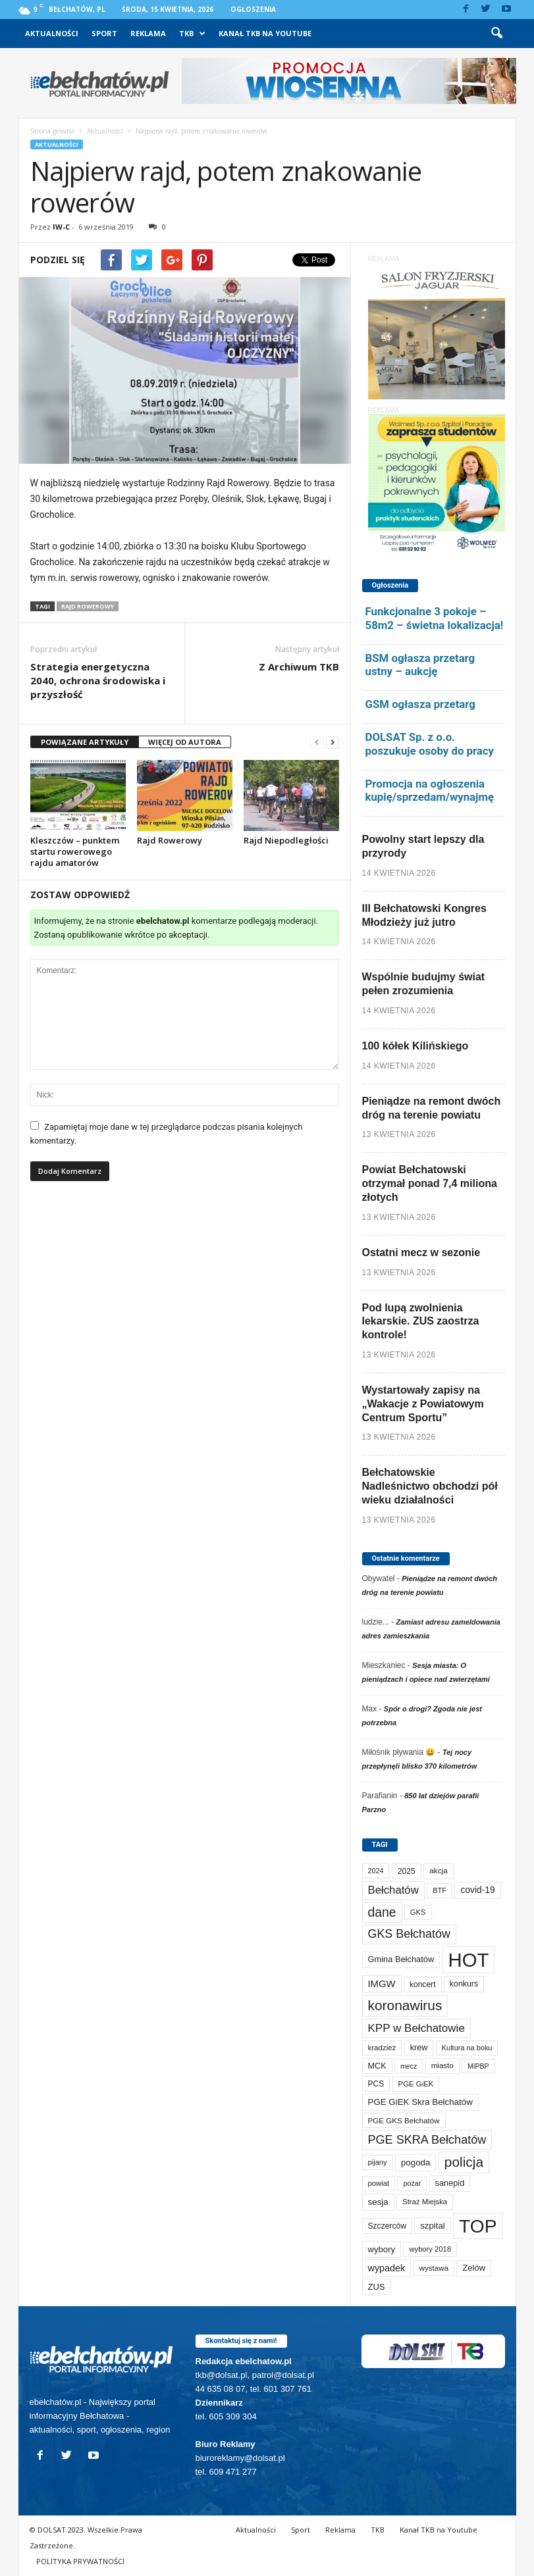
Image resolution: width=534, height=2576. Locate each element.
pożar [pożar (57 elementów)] (412, 2183)
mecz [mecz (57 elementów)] (408, 2066)
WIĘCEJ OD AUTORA (184, 742)
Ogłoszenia (253, 9)
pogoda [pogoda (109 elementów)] (415, 2162)
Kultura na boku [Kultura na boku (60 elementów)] (467, 2048)
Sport (104, 33)
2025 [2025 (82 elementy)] (406, 1871)
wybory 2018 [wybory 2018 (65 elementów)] (430, 2249)
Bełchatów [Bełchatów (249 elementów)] (393, 1890)
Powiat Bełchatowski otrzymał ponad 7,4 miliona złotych (429, 1183)
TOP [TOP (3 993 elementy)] (477, 2225)
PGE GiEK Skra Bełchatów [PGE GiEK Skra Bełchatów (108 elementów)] (420, 2102)
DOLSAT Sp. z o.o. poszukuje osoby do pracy (429, 743)
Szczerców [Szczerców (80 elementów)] (387, 2226)
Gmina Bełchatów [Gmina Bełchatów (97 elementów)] (401, 1959)
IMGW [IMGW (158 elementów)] (382, 1984)
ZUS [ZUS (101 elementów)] (376, 2287)
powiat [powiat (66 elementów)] (379, 2183)
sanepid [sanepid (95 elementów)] (450, 2183)
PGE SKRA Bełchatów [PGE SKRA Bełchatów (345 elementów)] (427, 2139)
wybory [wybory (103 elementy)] (382, 2249)
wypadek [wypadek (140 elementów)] (387, 2268)
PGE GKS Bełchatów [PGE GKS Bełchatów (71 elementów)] (404, 2120)
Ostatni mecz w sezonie (421, 1252)
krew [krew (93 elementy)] (419, 2047)
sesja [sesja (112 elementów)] (378, 2202)
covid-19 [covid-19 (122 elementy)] (477, 1890)
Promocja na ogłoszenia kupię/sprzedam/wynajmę (429, 790)
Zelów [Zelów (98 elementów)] (473, 2268)
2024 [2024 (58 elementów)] (376, 1871)
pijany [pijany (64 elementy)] (377, 2162)
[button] (496, 33)
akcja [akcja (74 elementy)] (438, 1870)
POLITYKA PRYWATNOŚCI (80, 2561)
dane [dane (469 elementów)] (382, 1912)
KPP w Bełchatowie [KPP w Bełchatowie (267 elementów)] (416, 2028)
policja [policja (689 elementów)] (463, 2161)
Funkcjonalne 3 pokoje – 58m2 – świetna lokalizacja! (434, 618)
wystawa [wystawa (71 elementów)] (434, 2267)
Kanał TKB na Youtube (265, 33)
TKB (192, 33)
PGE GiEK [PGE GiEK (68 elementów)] (416, 2084)
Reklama (148, 33)
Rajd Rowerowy (87, 606)
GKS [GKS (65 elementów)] (418, 1912)
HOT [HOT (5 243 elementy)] (468, 1960)
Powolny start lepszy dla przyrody (423, 846)
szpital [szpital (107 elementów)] (432, 2226)
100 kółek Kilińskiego (415, 1045)
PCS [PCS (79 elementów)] (376, 2083)
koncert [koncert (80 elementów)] (423, 1984)
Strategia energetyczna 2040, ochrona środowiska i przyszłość (97, 680)
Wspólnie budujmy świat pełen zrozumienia (423, 983)
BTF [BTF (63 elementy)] (439, 1890)
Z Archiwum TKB (299, 666)
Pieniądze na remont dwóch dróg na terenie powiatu (431, 1108)
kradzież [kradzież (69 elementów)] (382, 2048)
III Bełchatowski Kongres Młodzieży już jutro (424, 915)
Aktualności (51, 33)
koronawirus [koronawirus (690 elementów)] (405, 2005)
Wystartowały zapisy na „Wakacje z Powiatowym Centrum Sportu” (423, 1403)
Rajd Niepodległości (286, 840)
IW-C (61, 227)
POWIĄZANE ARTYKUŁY (84, 742)
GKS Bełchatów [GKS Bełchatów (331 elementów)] (409, 1933)
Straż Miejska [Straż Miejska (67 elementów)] (424, 2202)
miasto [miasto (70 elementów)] (442, 2065)
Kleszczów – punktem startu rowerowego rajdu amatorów (74, 851)
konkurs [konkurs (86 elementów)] (464, 1983)
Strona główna (52, 131)
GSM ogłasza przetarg (420, 704)
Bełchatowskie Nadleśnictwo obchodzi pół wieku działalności (430, 1486)
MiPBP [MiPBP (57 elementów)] (478, 2066)
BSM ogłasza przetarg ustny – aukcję (420, 664)
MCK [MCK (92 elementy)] (377, 2066)
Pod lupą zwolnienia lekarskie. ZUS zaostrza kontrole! (420, 1321)
